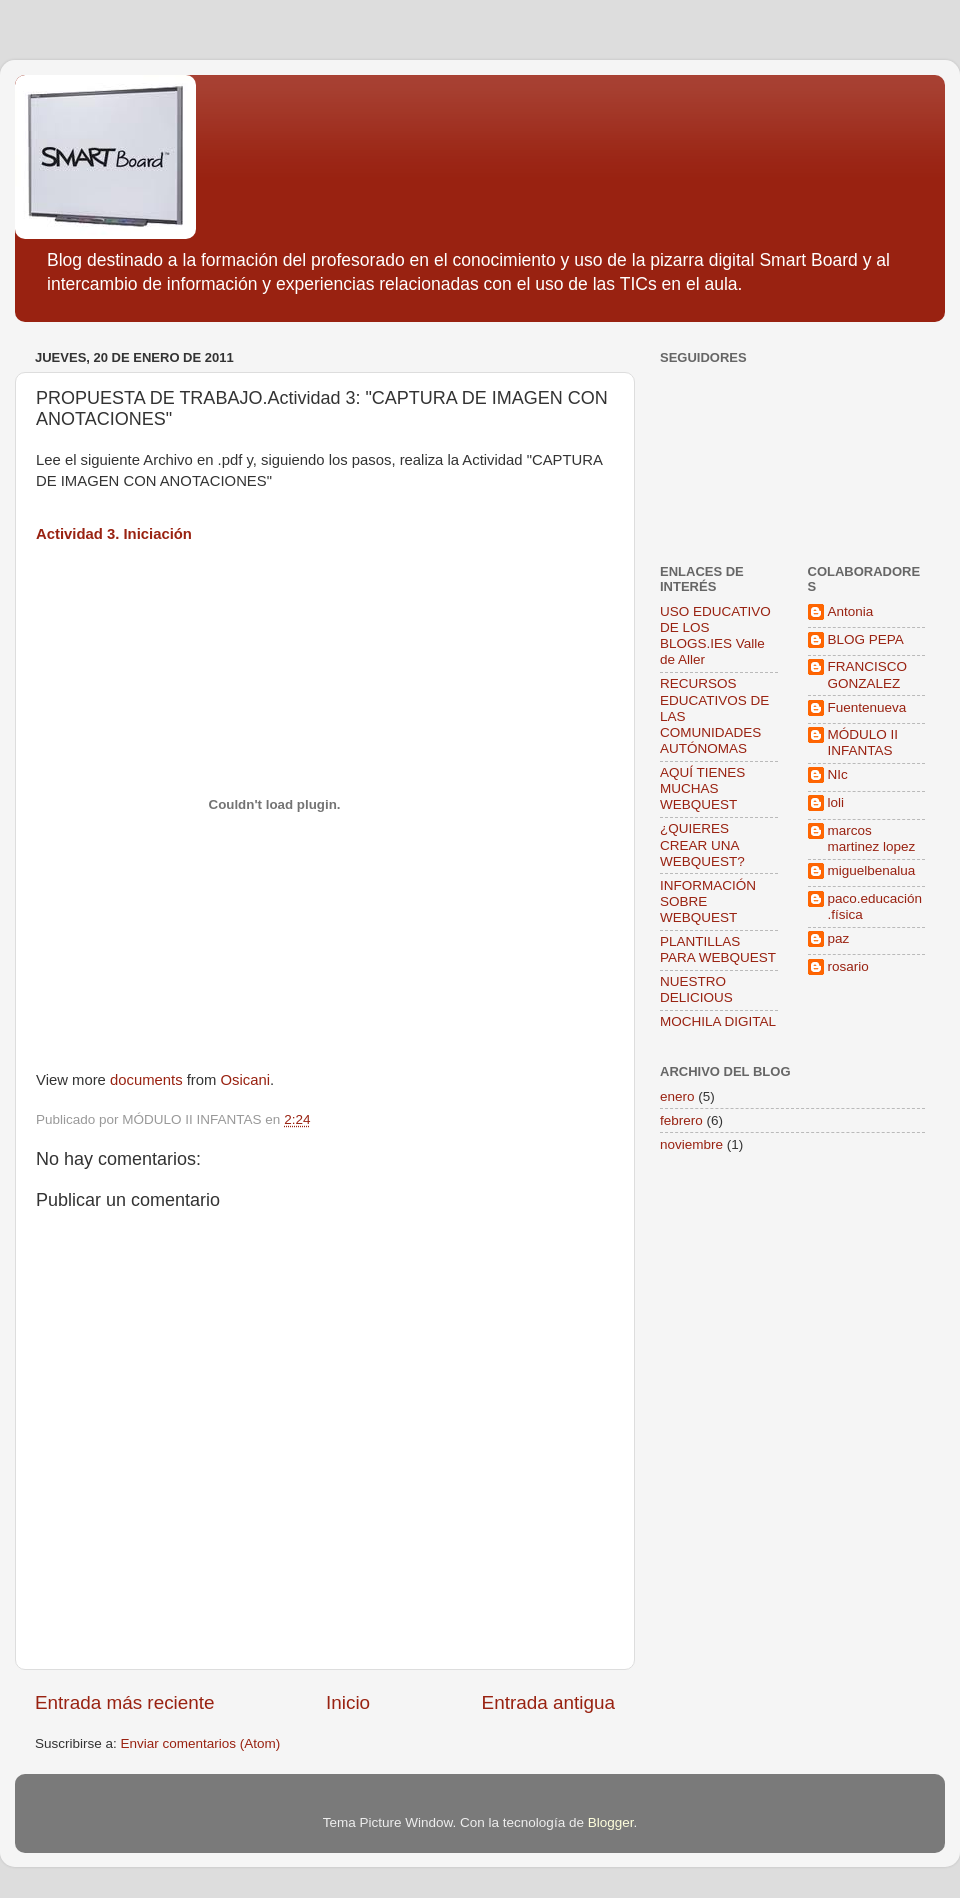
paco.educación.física (875, 906)
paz (839, 938)
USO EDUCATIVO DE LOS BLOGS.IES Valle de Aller (715, 636)
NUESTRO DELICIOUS (696, 989)
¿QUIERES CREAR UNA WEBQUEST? (702, 844)
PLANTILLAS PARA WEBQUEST (718, 949)
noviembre (691, 1144)
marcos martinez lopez (872, 838)
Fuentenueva (867, 707)
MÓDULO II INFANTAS (863, 742)
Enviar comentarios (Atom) (201, 1743)
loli (836, 802)
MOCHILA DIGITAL (718, 1021)
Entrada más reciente (125, 1702)
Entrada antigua (548, 1702)
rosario (848, 966)
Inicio (348, 1702)
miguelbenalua (872, 870)
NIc (838, 774)
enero (677, 1096)
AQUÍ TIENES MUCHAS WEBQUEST (702, 788)
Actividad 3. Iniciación (114, 534)
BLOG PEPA (866, 639)
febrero (681, 1120)
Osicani (246, 1080)
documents (146, 1080)
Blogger (611, 1822)
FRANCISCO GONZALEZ (868, 674)
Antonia (851, 611)
